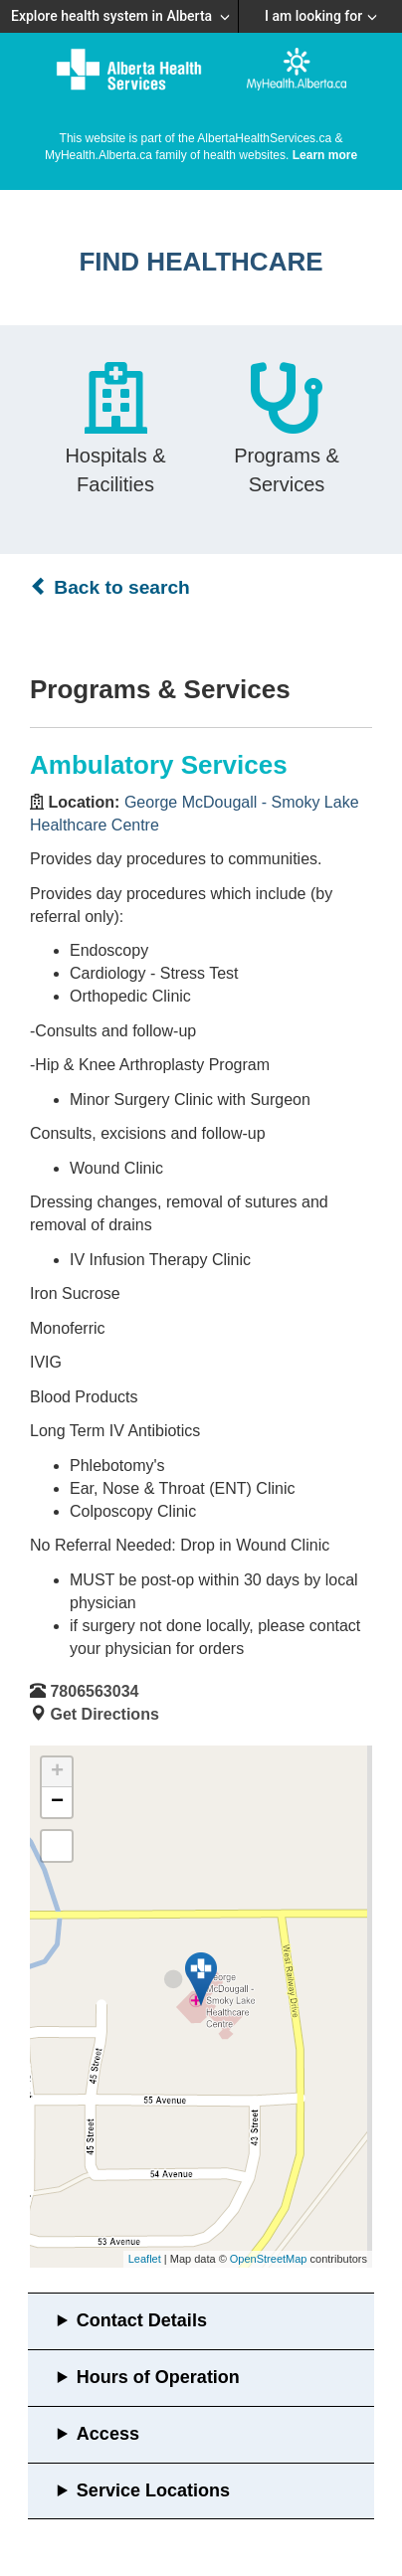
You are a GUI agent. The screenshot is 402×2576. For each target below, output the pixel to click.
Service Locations (153, 2490)
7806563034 (94, 1691)
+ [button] (57, 1772)
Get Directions (104, 1714)
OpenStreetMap (268, 2259)
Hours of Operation (158, 2377)
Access (108, 2434)
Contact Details (142, 2320)
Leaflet (144, 2259)
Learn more (325, 155)
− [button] (57, 1802)
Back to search (110, 587)
